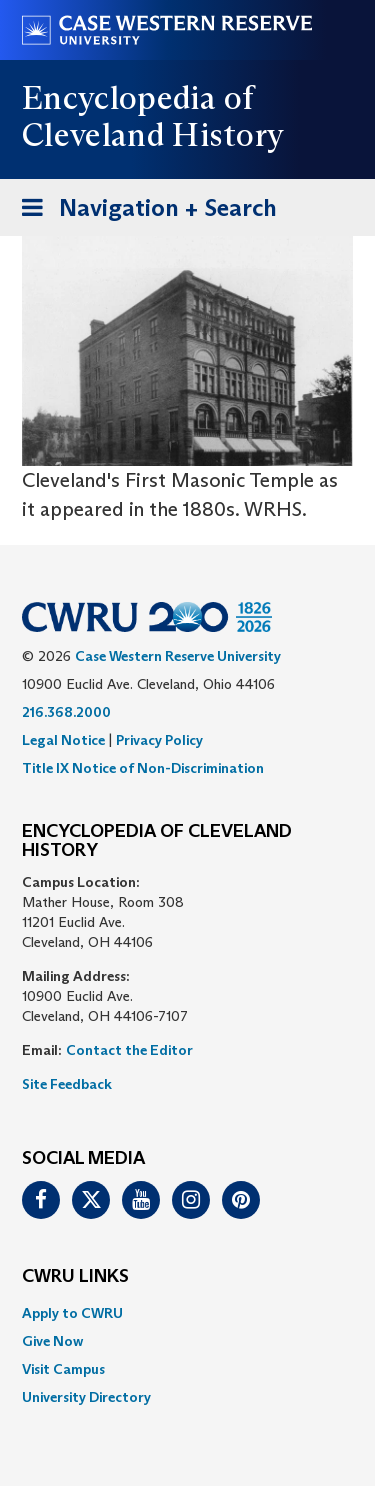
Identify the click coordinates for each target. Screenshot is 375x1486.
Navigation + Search (143, 211)
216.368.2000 (66, 712)
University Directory (86, 1397)
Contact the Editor (129, 1050)
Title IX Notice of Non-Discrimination (143, 768)
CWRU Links (75, 1277)
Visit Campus (63, 1369)
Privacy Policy (159, 740)
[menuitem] (187, 1313)
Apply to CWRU (72, 1313)
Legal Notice (63, 740)
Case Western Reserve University (178, 656)
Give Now (52, 1341)
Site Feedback (67, 1084)
